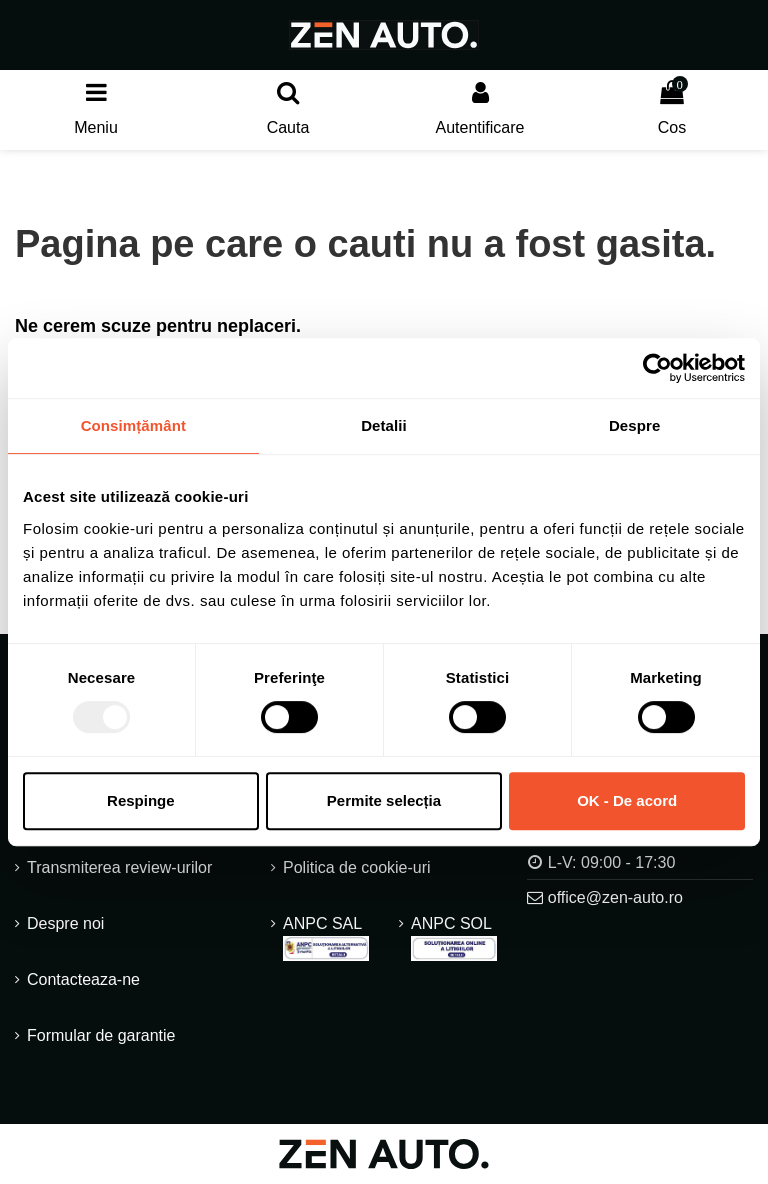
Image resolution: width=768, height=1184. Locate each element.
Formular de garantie (101, 1035)
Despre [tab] (634, 425)
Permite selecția (384, 800)
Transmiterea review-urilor (119, 867)
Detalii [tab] (384, 425)
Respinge (141, 800)
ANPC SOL (454, 938)
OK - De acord (627, 800)
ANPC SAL (326, 938)
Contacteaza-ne (83, 979)
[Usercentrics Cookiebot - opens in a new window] (657, 368)
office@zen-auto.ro (615, 897)
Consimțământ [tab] (133, 425)
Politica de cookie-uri (357, 867)
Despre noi (65, 923)
